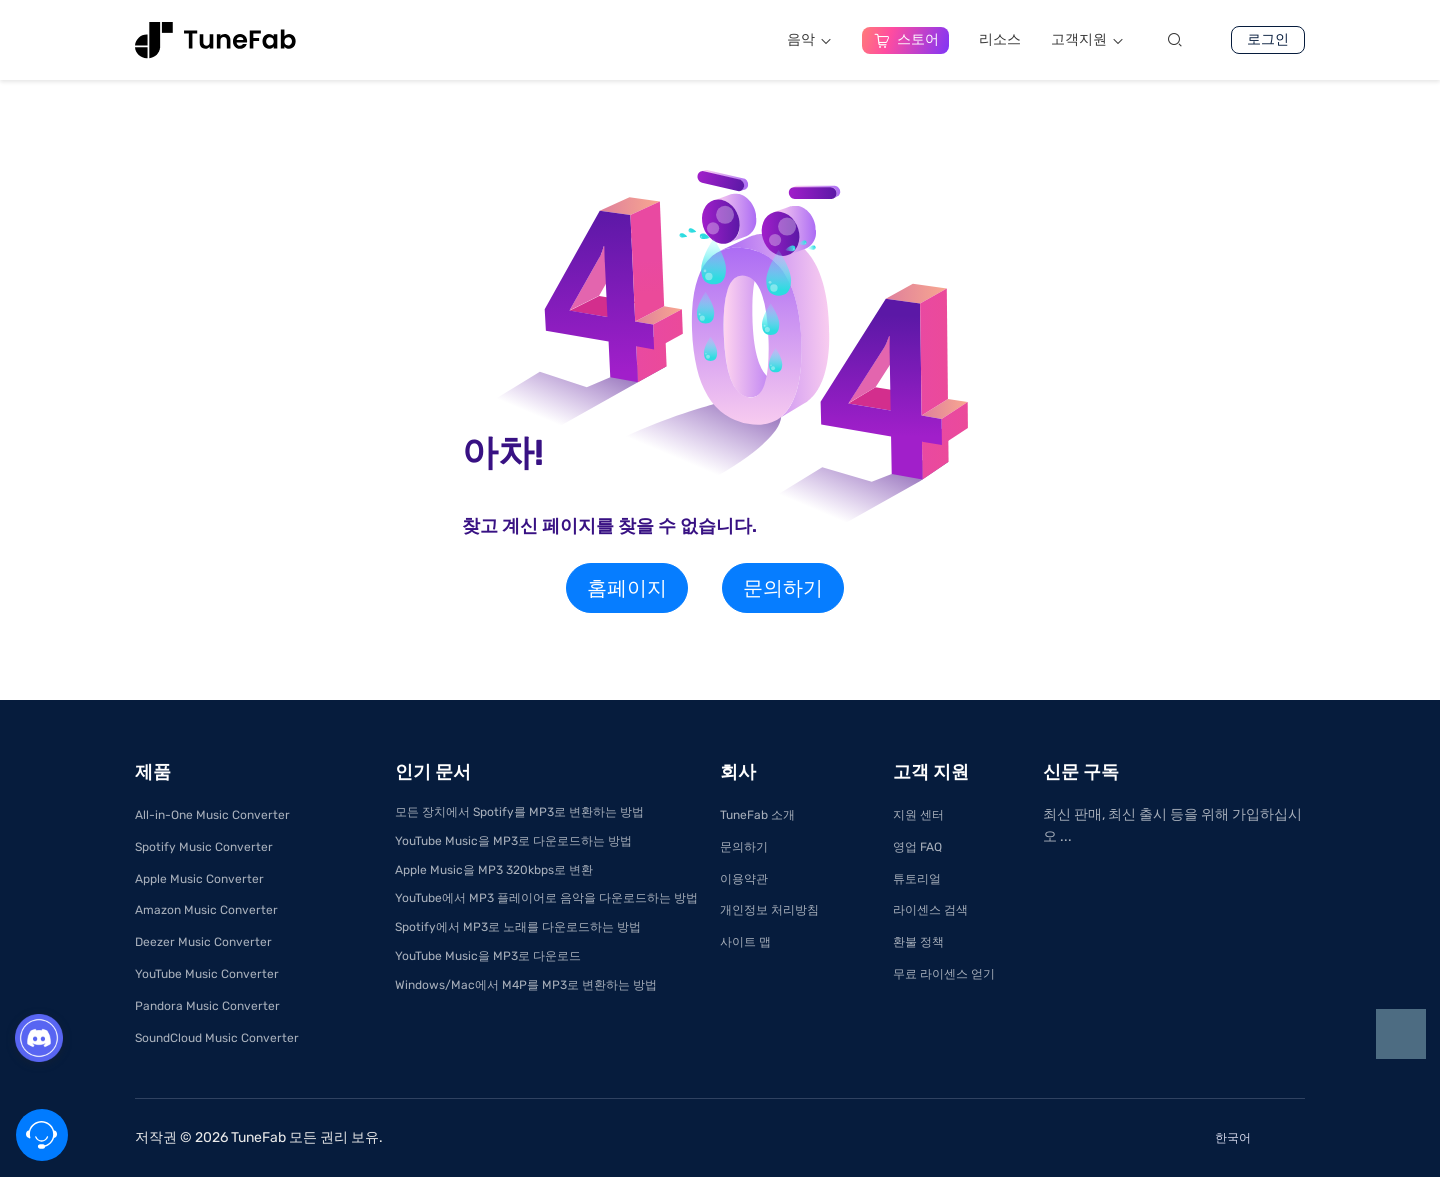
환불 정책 (918, 942)
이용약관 (744, 879)
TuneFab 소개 (757, 815)
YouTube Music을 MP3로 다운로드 (488, 956)
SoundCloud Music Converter (217, 1038)
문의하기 (783, 588)
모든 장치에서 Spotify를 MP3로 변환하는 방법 (519, 812)
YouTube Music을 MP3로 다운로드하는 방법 (513, 841)
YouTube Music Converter (207, 974)
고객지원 (1087, 39)
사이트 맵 (745, 942)
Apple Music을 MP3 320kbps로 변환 (494, 870)
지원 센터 (918, 815)
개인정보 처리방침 (769, 910)
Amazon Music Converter (206, 910)
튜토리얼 (917, 879)
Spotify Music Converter (204, 847)
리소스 (1000, 39)
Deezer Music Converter (203, 942)
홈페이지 (627, 588)
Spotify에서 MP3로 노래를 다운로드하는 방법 (518, 927)
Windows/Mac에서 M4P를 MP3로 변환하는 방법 (526, 985)
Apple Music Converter (199, 879)
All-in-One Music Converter (212, 815)
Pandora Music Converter (207, 1006)
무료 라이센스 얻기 (944, 974)
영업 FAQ (917, 847)
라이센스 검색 (930, 910)
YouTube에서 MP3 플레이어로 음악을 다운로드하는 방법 (546, 898)
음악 (809, 39)
